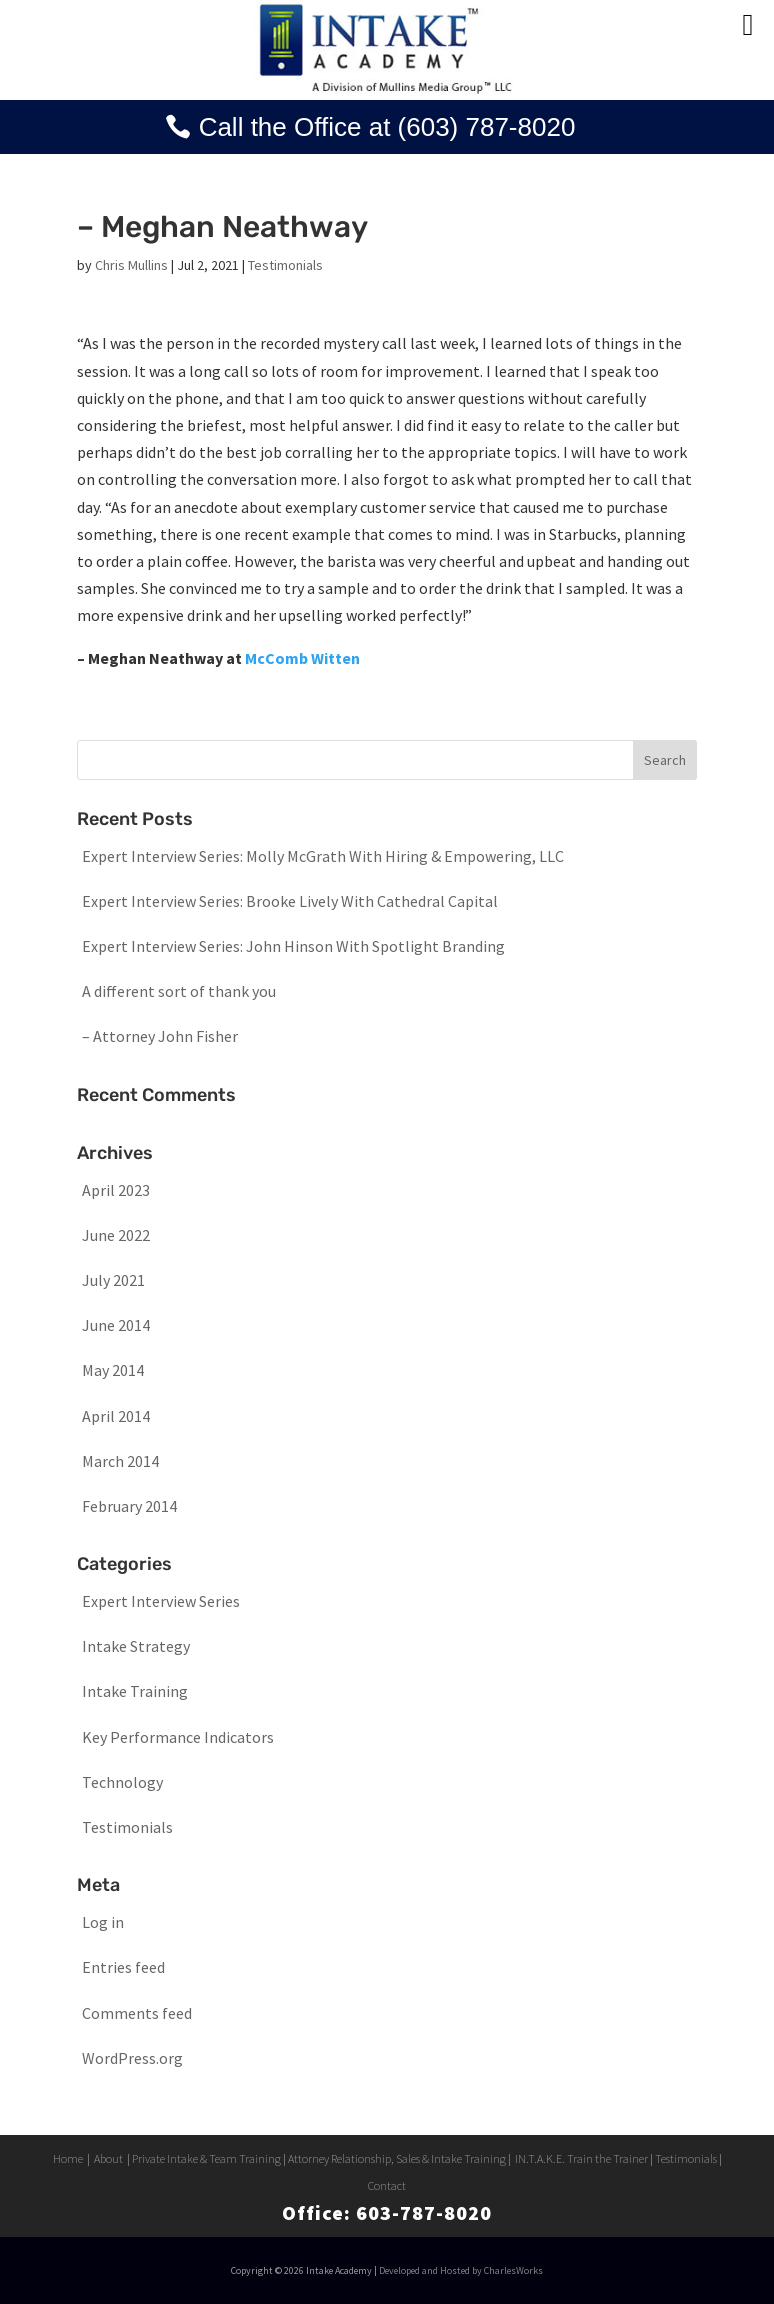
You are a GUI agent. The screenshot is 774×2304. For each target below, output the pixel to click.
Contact (387, 2185)
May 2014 (113, 1370)
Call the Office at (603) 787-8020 (387, 127)
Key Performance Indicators (178, 1737)
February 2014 (129, 1506)
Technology (122, 1782)
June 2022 (116, 1235)
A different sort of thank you (179, 991)
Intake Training (135, 1691)
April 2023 (116, 1190)
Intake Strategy (136, 1646)
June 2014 (116, 1325)
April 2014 (116, 1416)
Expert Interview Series (161, 1601)
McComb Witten (302, 658)
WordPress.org (132, 2058)
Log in (103, 1922)
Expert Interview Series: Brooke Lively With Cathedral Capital (290, 901)
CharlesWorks (513, 2270)
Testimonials (285, 265)
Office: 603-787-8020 (387, 2212)
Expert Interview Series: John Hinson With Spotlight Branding (293, 946)
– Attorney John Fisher (160, 1036)
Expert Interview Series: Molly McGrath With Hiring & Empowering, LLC (323, 856)
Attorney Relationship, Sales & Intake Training (397, 2158)
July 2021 (113, 1280)
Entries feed (123, 1967)
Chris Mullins (131, 265)
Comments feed (137, 2013)
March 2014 (120, 1461)
